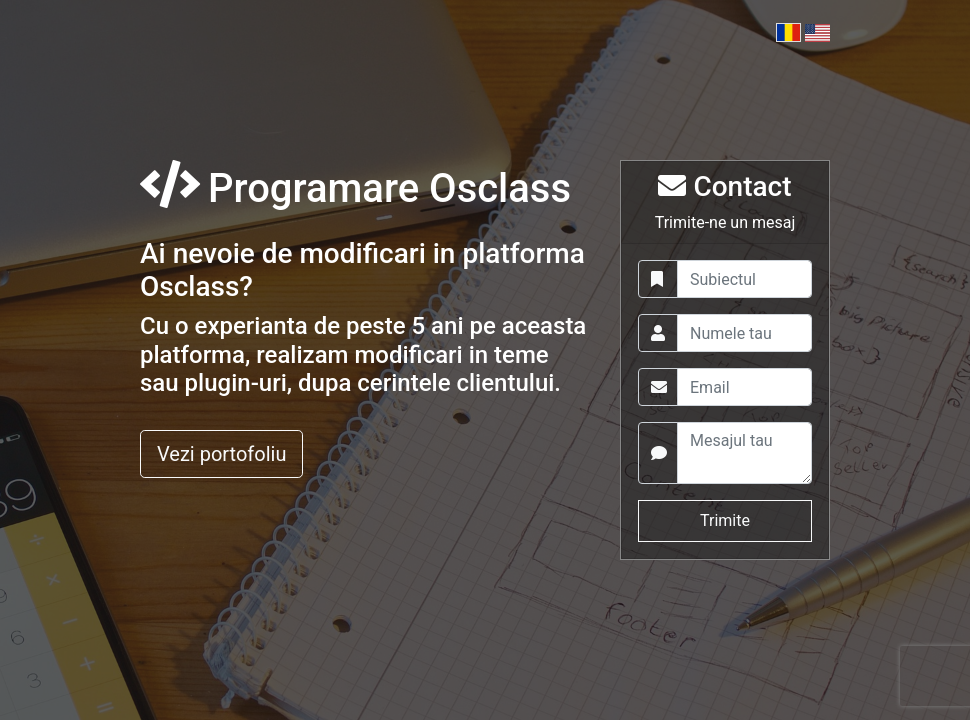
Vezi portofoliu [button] (221, 454)
